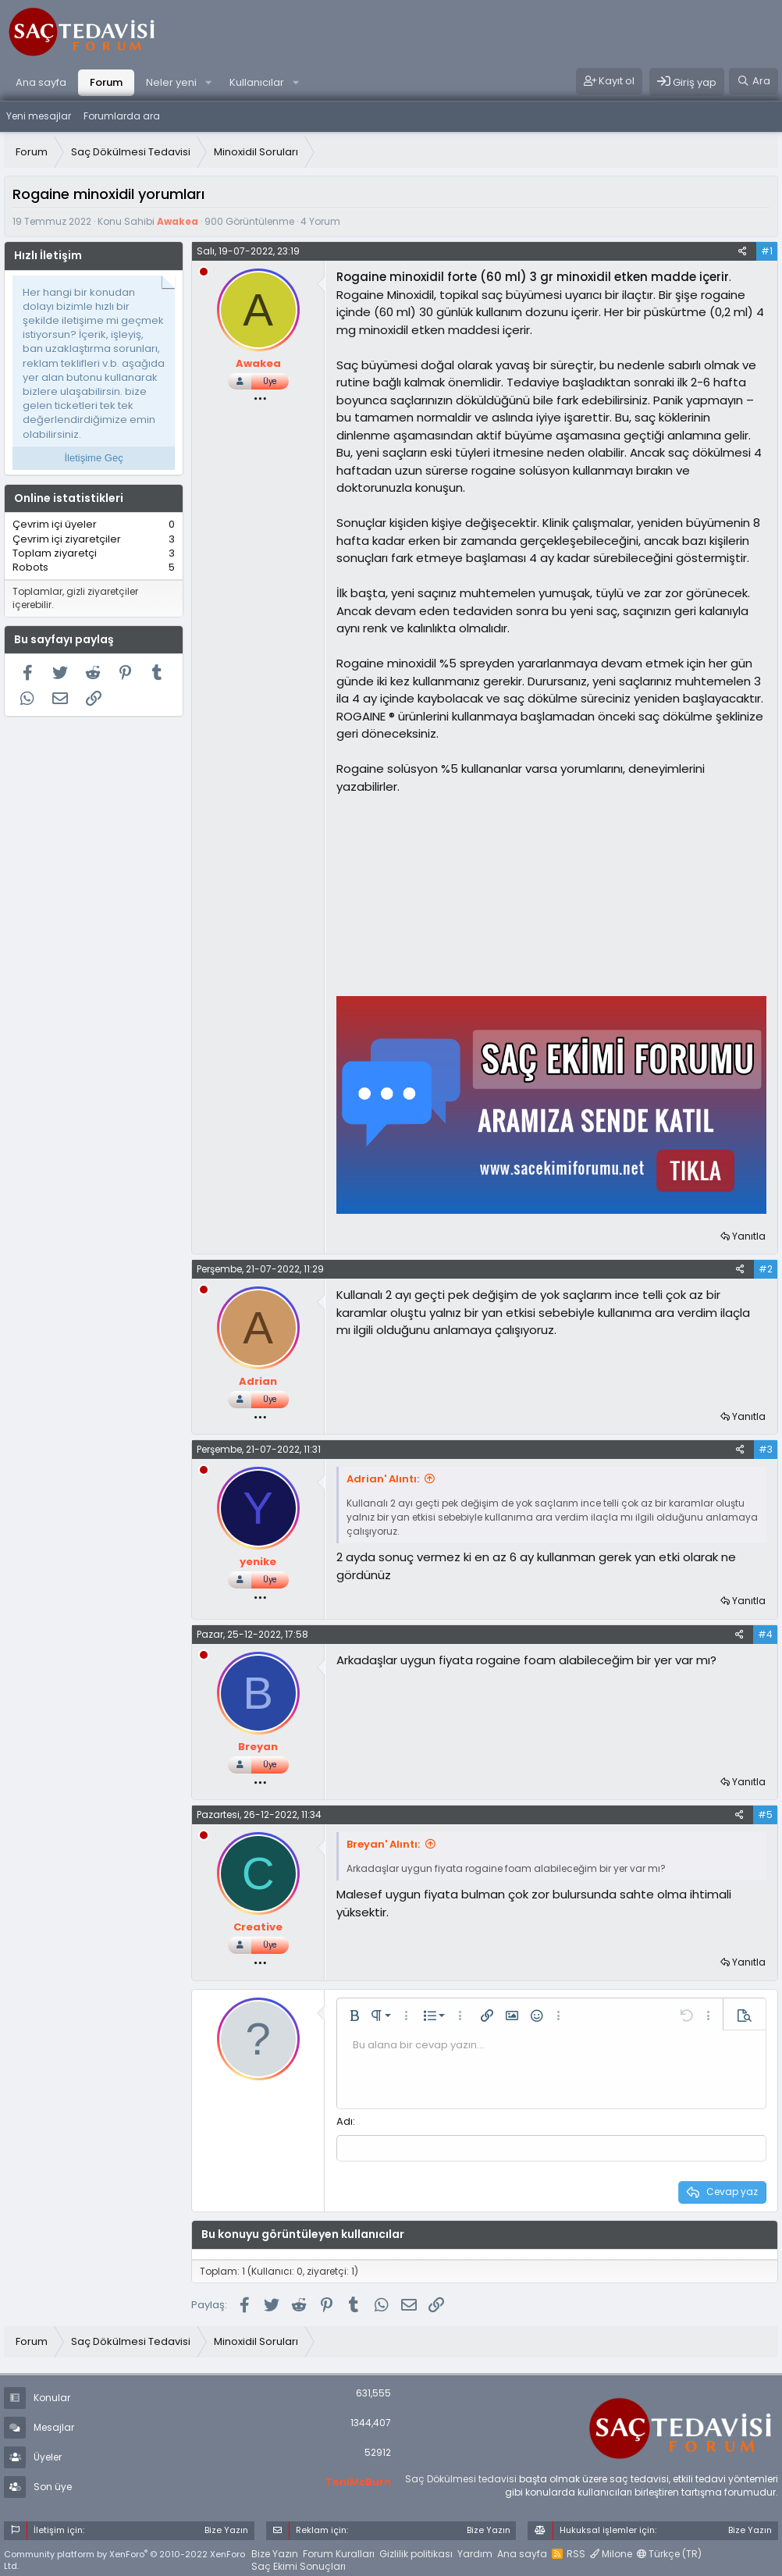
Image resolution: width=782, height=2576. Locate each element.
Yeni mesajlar (38, 116)
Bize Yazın (274, 2551)
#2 (766, 1269)
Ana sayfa (41, 82)
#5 (765, 1814)
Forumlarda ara (122, 116)
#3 (766, 1449)
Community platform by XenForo (124, 2558)
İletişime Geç (94, 458)
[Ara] (753, 81)
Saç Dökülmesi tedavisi (461, 2477)
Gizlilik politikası (416, 2551)
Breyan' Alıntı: (383, 1844)
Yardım (474, 2551)
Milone (611, 2551)
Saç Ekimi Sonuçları (298, 2564)
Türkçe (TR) (669, 2551)
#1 (767, 251)
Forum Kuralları (339, 2551)
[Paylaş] (742, 251)
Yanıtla (749, 1236)
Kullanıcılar (256, 82)
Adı (344, 2121)
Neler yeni (171, 82)
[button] (208, 82)
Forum (106, 82)
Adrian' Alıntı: (383, 1478)
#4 (765, 1634)
